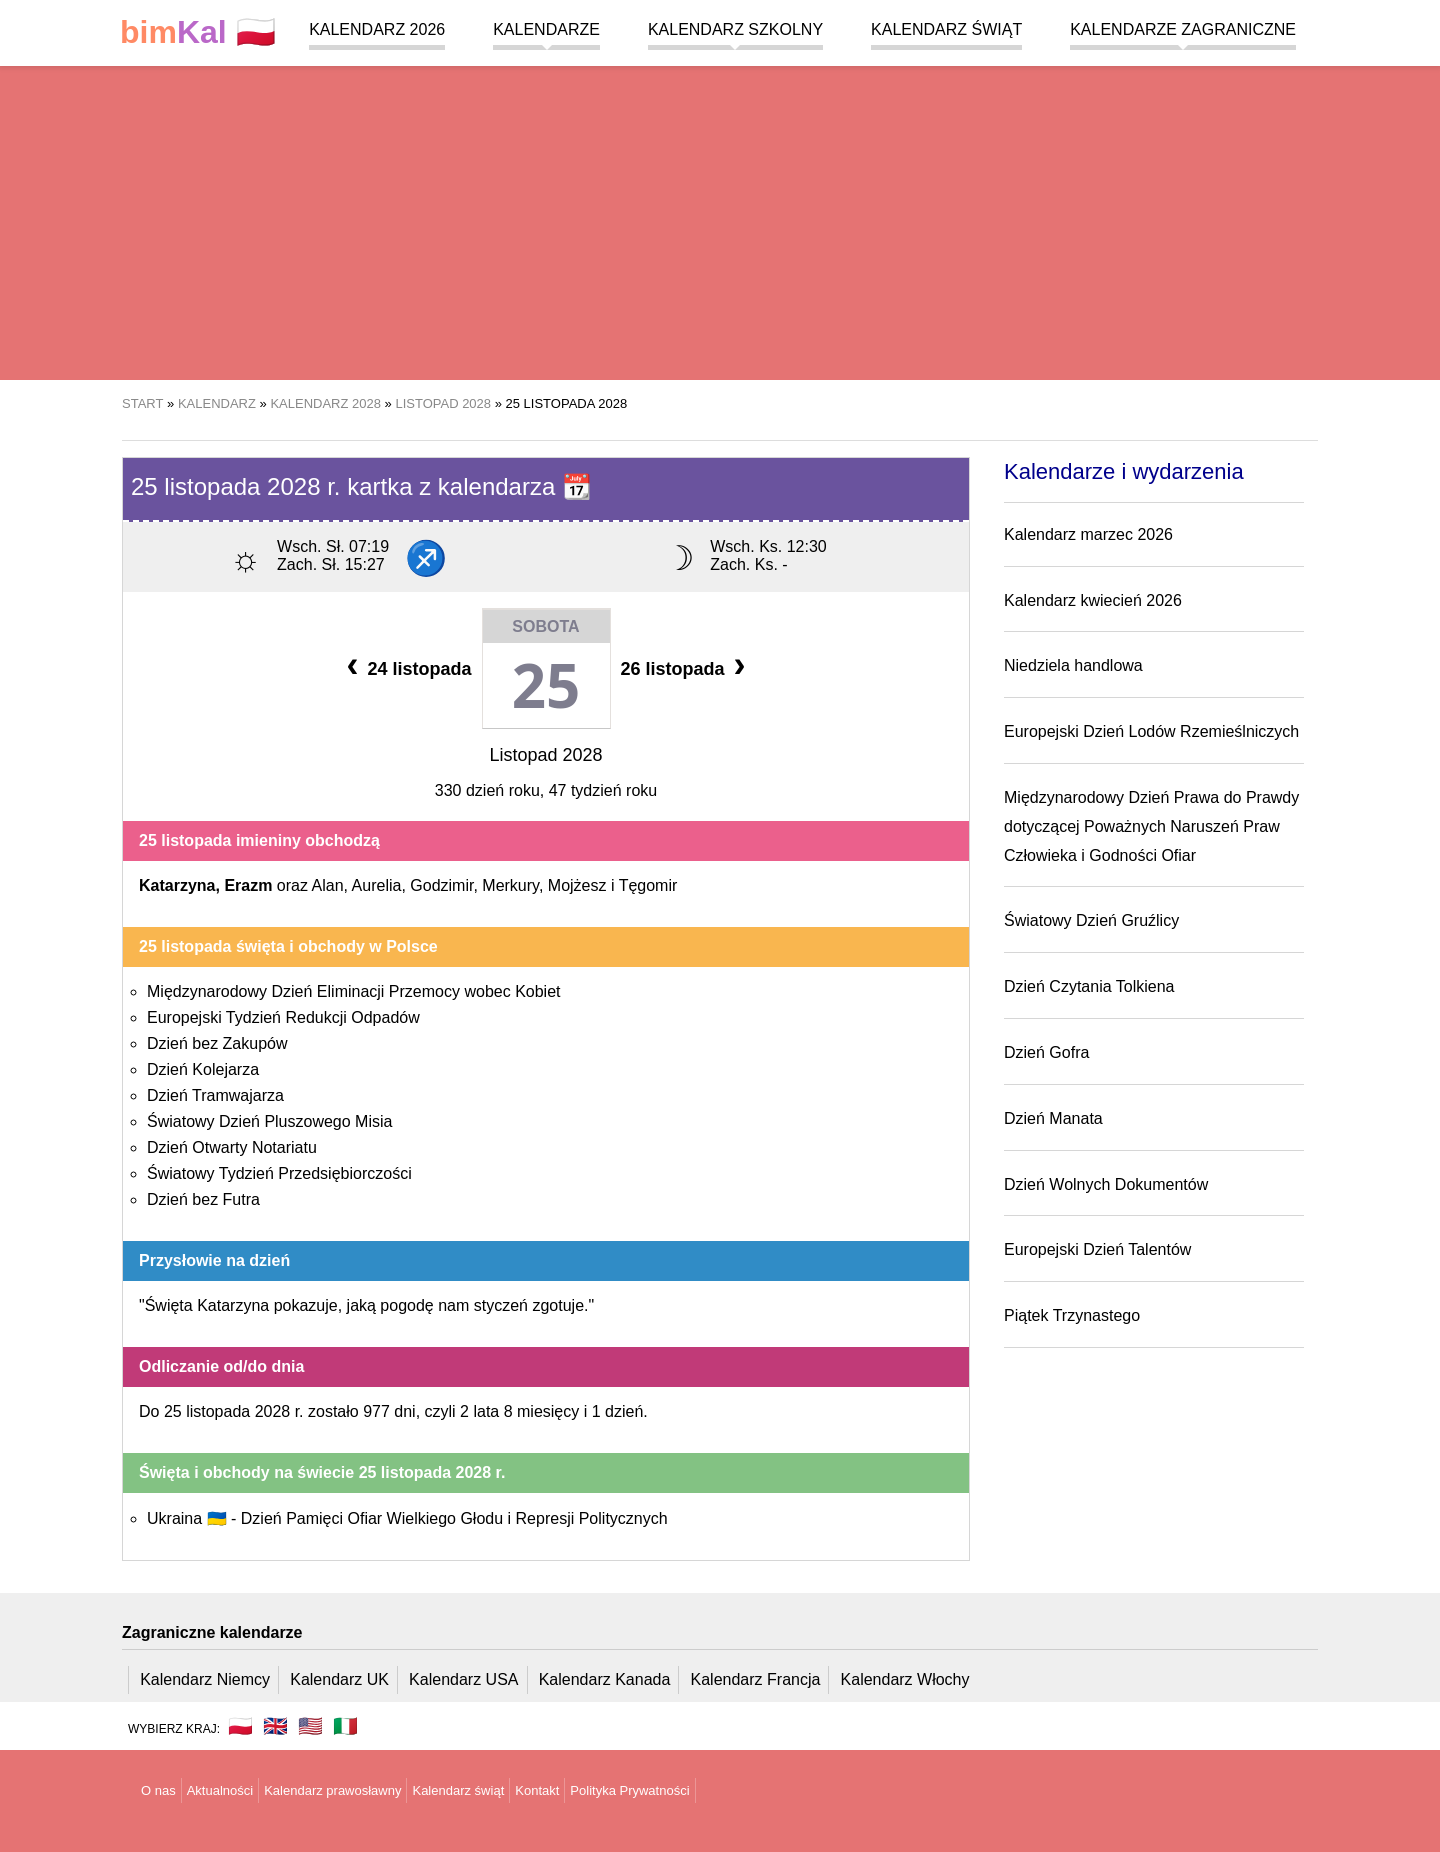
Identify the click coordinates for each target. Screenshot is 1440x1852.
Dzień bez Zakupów (217, 1043)
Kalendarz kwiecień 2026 (1093, 600)
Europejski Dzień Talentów (1097, 1249)
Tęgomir (648, 885)
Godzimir (441, 885)
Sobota (545, 626)
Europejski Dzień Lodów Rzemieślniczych (1151, 731)
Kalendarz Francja (756, 1679)
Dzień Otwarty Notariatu (232, 1147)
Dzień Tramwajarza (215, 1095)
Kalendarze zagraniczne (1183, 29)
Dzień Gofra (1046, 1052)
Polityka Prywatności (629, 1790)
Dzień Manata (1053, 1118)
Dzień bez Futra (203, 1199)
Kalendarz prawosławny (332, 1790)
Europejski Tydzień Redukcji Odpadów (283, 1017)
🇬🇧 (275, 1726)
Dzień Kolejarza (203, 1069)
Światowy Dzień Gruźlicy (1091, 920)
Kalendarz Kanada (605, 1679)
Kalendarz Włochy (905, 1679)
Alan (328, 885)
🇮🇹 (345, 1726)
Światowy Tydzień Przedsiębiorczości (279, 1173)
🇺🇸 (310, 1726)
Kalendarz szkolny (735, 29)
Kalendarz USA (463, 1679)
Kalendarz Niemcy (205, 1679)
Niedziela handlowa (1073, 665)
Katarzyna (177, 885)
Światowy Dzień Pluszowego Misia (269, 1121)
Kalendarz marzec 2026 (1088, 534)
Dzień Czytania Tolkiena (1089, 986)
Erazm (248, 885)
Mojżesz (577, 885)
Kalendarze (546, 29)
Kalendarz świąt (946, 29)
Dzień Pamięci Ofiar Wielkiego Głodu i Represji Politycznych (454, 1518)
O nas (158, 1790)
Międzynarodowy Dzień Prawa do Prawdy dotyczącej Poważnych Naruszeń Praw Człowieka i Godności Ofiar (1151, 826)
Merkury (510, 885)
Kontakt (537, 1790)
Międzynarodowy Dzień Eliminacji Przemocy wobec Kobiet (354, 991)
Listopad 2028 (545, 755)
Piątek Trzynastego (1072, 1315)
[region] (720, 220)
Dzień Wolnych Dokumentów (1106, 1184)
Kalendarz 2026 (377, 29)
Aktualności (220, 1790)
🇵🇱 (198, 32)
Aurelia (377, 885)
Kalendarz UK (339, 1679)
